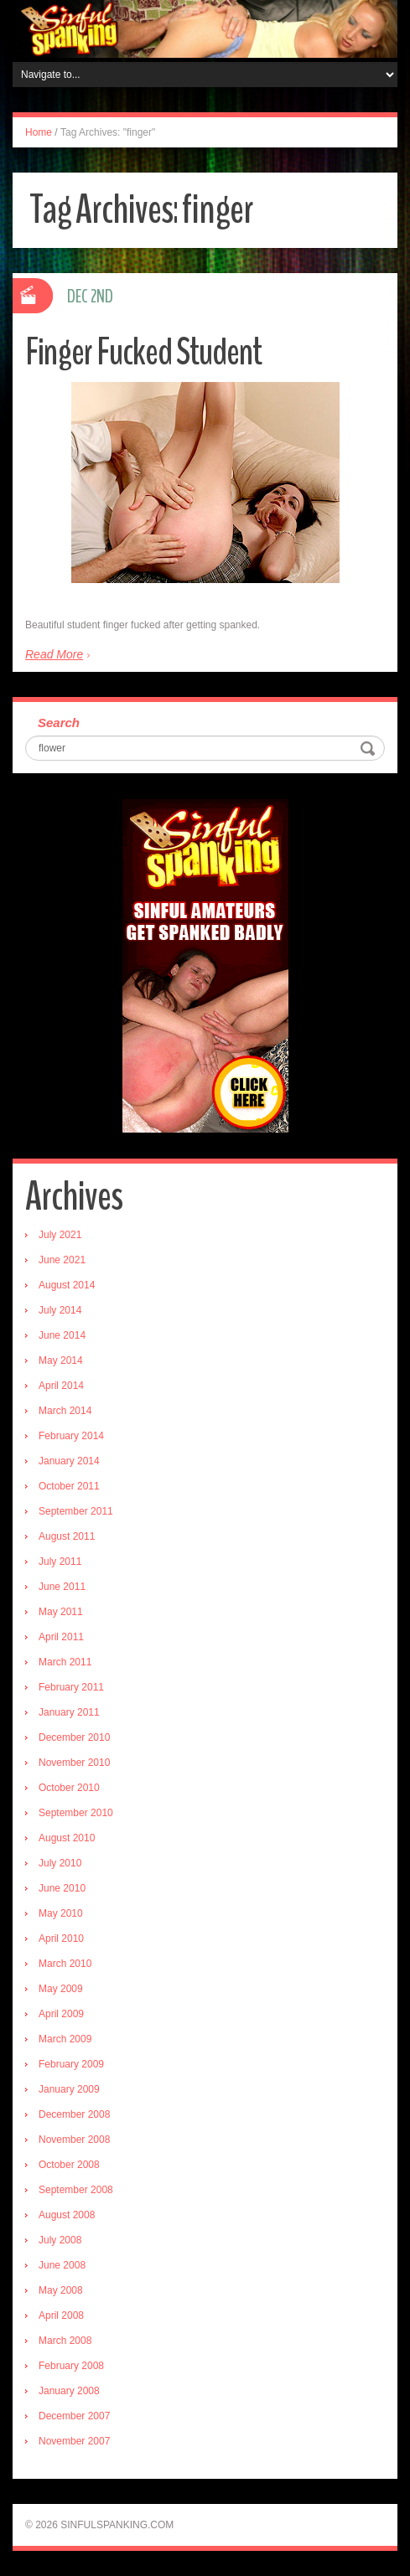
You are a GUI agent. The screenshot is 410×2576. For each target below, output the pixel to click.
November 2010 (74, 1762)
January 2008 (69, 2391)
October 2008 (69, 2165)
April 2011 (61, 1637)
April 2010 (61, 1938)
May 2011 (61, 1612)
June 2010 (62, 1888)
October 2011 (69, 1486)
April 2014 (61, 1385)
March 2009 (65, 2039)
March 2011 (65, 1662)
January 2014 (69, 1461)
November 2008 (74, 2139)
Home (38, 132)
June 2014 (62, 1335)
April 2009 (61, 2014)
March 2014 (65, 1411)
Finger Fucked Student (143, 352)
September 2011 (76, 1511)
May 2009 (61, 1989)
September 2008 (76, 2190)
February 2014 (71, 1436)
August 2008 (67, 2215)
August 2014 (67, 1285)
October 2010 (69, 1788)
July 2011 (60, 1561)
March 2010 (65, 1963)
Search (59, 722)
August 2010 (67, 1838)
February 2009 (71, 2064)
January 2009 (69, 2089)
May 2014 (61, 1360)
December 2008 (74, 2114)
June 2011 (62, 1587)
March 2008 (65, 2340)
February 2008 (71, 2366)
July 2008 (60, 2240)
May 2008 (61, 2290)
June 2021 (62, 1260)
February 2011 (71, 1687)
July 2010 (60, 1863)
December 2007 (74, 2416)
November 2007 (74, 2441)
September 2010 (76, 1813)
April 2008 (61, 2315)
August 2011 (67, 1536)
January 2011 (69, 1712)
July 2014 (60, 1310)
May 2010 (61, 1913)
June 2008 (62, 2265)
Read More (54, 654)
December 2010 (74, 1737)
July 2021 (60, 1235)
